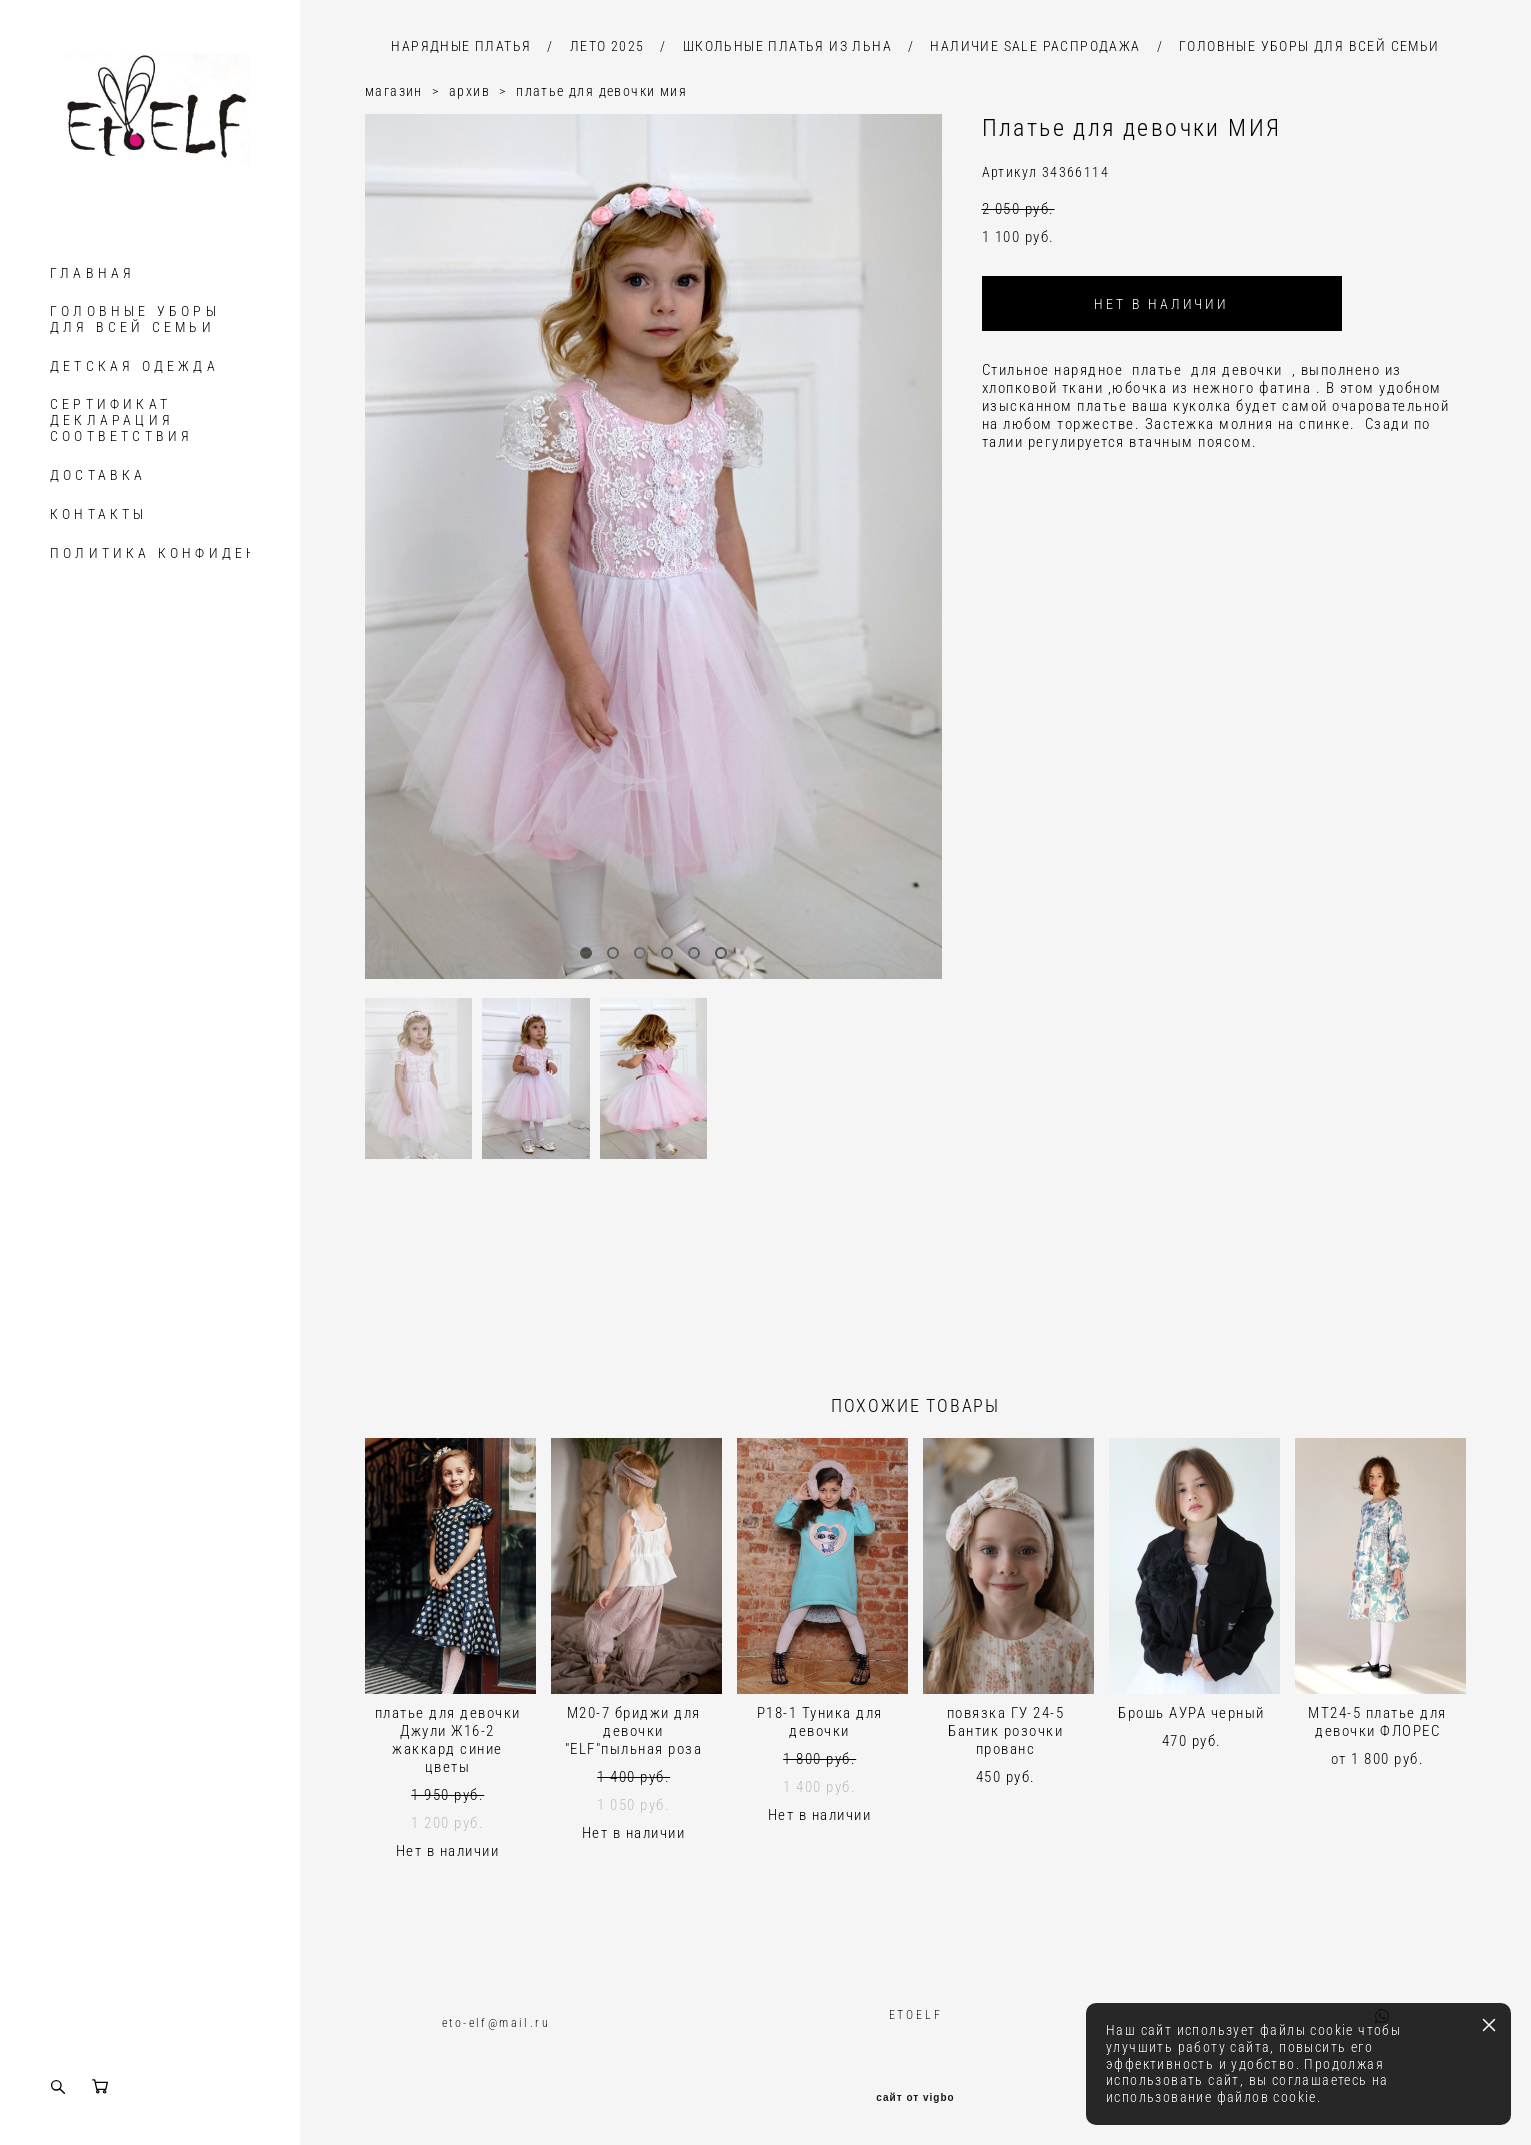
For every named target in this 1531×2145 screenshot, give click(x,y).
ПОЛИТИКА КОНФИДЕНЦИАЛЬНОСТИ (217, 553)
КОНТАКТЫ (99, 514)
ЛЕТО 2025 (607, 46)
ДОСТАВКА (98, 475)
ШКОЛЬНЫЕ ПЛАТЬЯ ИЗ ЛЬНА (787, 46)
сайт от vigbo (915, 2098)
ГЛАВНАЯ (92, 273)
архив (469, 91)
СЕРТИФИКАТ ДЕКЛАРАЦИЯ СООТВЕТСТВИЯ (121, 420)
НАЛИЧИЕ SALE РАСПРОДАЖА (1035, 46)
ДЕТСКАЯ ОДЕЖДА (134, 366)
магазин (394, 91)
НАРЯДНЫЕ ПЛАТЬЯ (461, 46)
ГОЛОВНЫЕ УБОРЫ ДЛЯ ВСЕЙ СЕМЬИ (135, 319)
